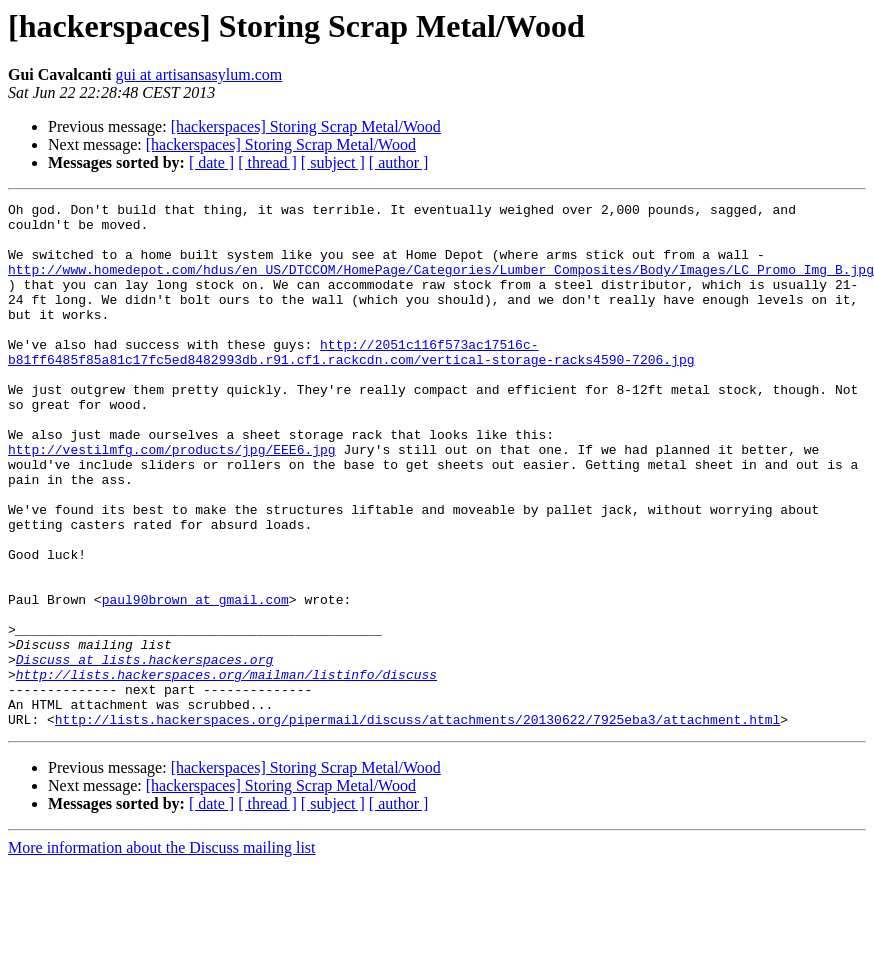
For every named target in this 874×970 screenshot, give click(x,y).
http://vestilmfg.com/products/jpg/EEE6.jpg (172, 500)
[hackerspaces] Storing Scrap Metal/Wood (306, 126)
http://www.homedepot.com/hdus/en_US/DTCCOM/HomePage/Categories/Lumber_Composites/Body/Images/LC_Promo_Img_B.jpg (441, 284)
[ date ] (211, 162)
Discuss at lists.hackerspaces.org (144, 752)
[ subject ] (333, 162)
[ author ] (399, 162)
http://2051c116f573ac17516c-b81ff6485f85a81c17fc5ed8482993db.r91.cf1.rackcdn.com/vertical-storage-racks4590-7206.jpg (351, 383)
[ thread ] (267, 162)
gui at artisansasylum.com (199, 74)
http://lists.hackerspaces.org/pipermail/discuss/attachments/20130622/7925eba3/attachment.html (417, 824)
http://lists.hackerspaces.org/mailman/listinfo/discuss (226, 770)
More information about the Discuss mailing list (162, 952)
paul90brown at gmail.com (195, 680)
